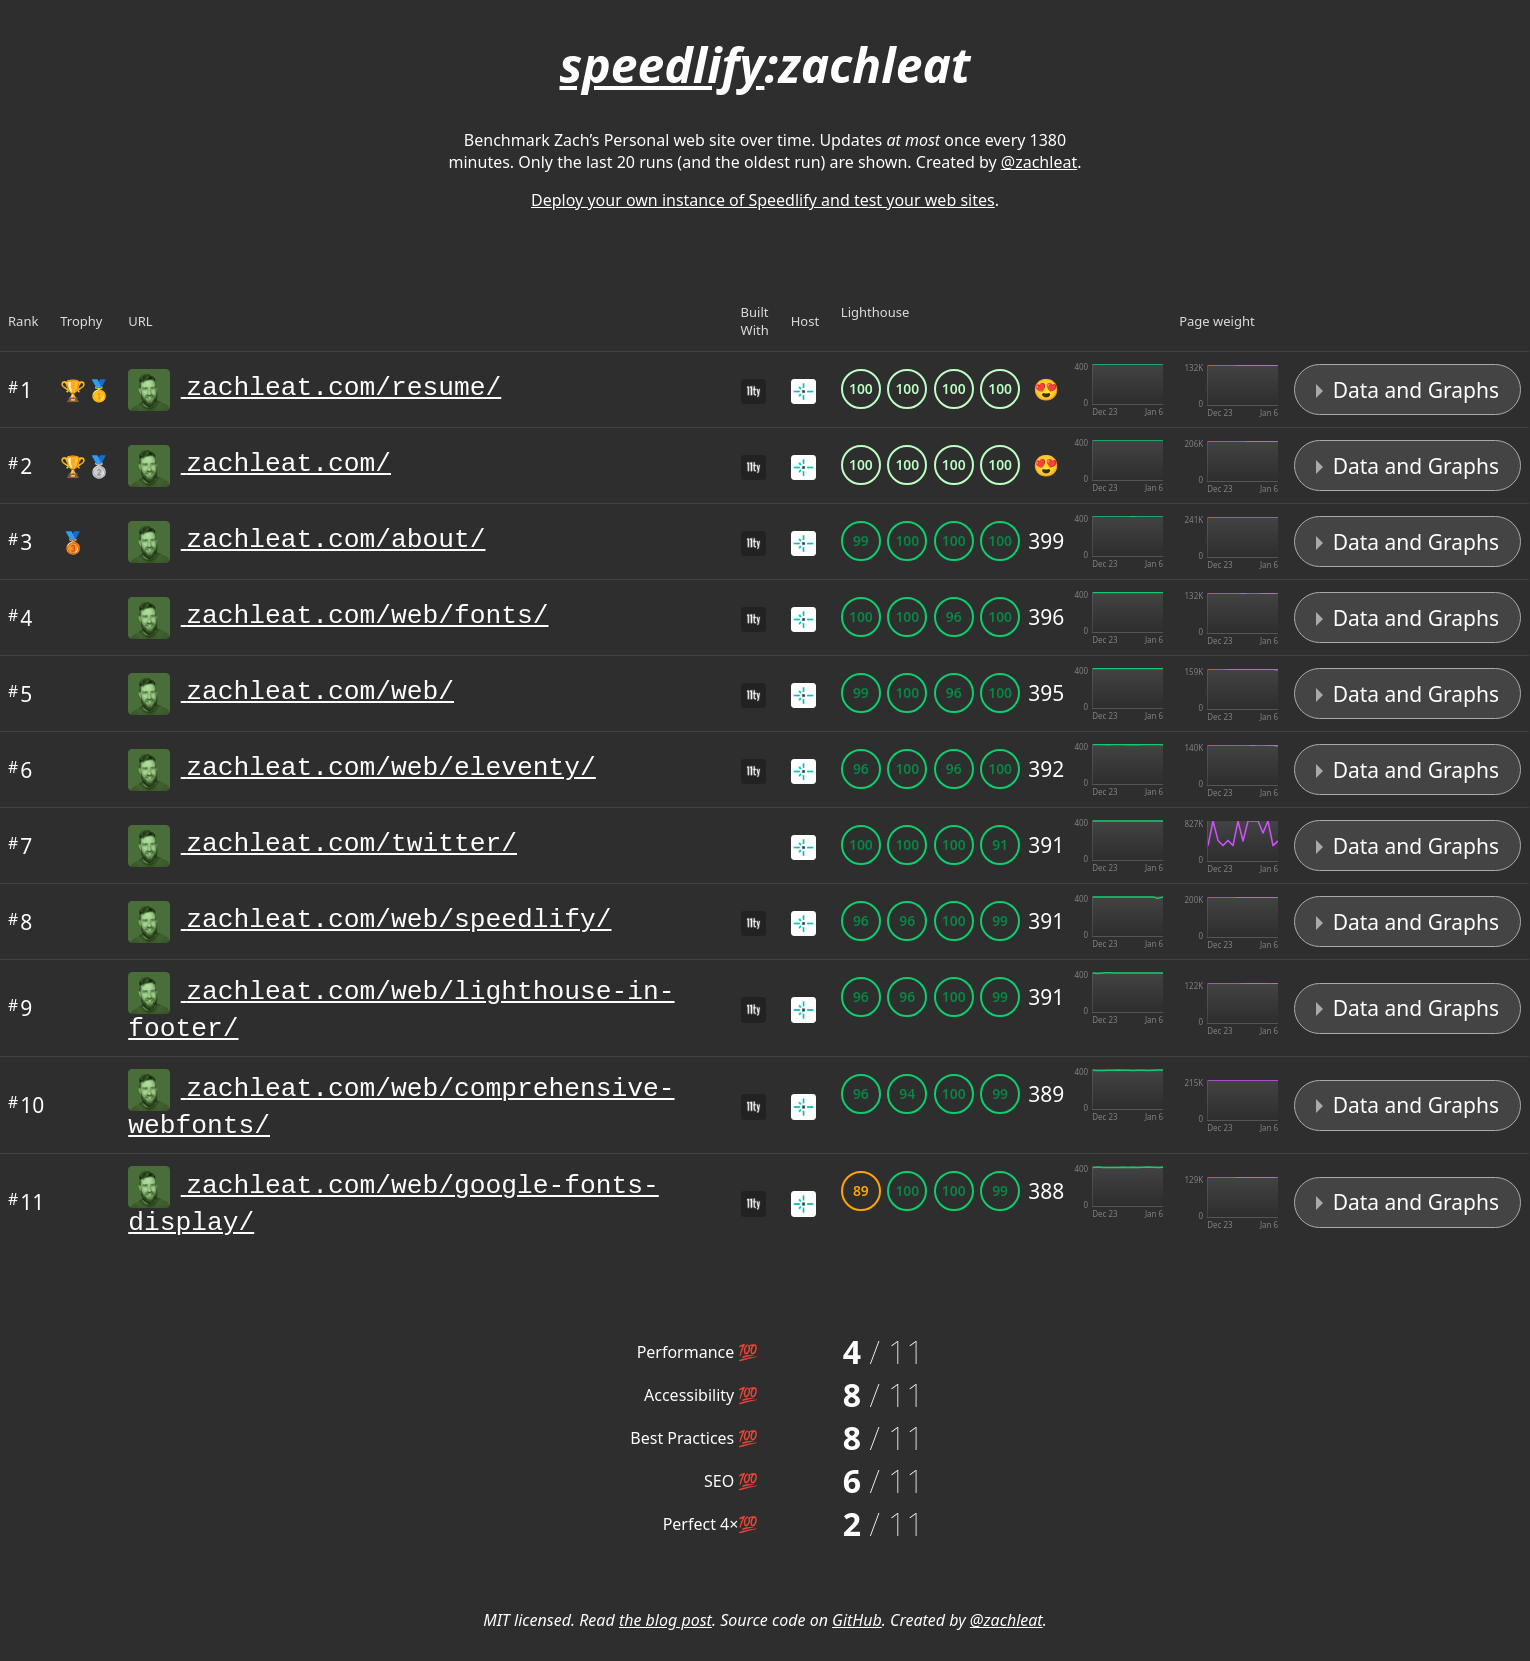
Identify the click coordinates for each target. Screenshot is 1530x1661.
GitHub (857, 1642)
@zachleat (1039, 162)
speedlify (661, 64)
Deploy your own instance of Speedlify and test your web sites (763, 200)
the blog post (665, 1642)
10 (26, 1116)
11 (26, 1221)
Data (1407, 390)
